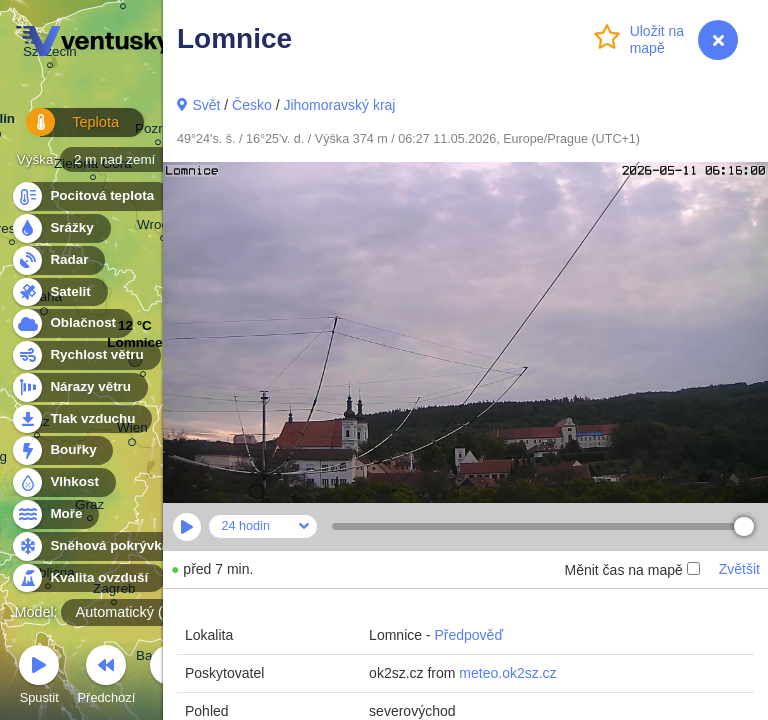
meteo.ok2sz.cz (507, 673)
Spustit (39, 677)
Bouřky (62, 450)
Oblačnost (71, 323)
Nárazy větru (79, 387)
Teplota (62, 129)
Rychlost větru (85, 355)
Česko (252, 105)
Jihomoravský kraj (339, 105)
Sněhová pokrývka (98, 546)
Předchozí (107, 677)
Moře (55, 514)
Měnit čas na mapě (631, 570)
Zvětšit (739, 569)
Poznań (158, 131)
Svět (206, 105)
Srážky (60, 228)
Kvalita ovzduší (87, 578)
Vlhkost (63, 482)
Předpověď (468, 635)
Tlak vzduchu (81, 419)
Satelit (59, 292)
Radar (58, 260)
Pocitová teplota (90, 196)
